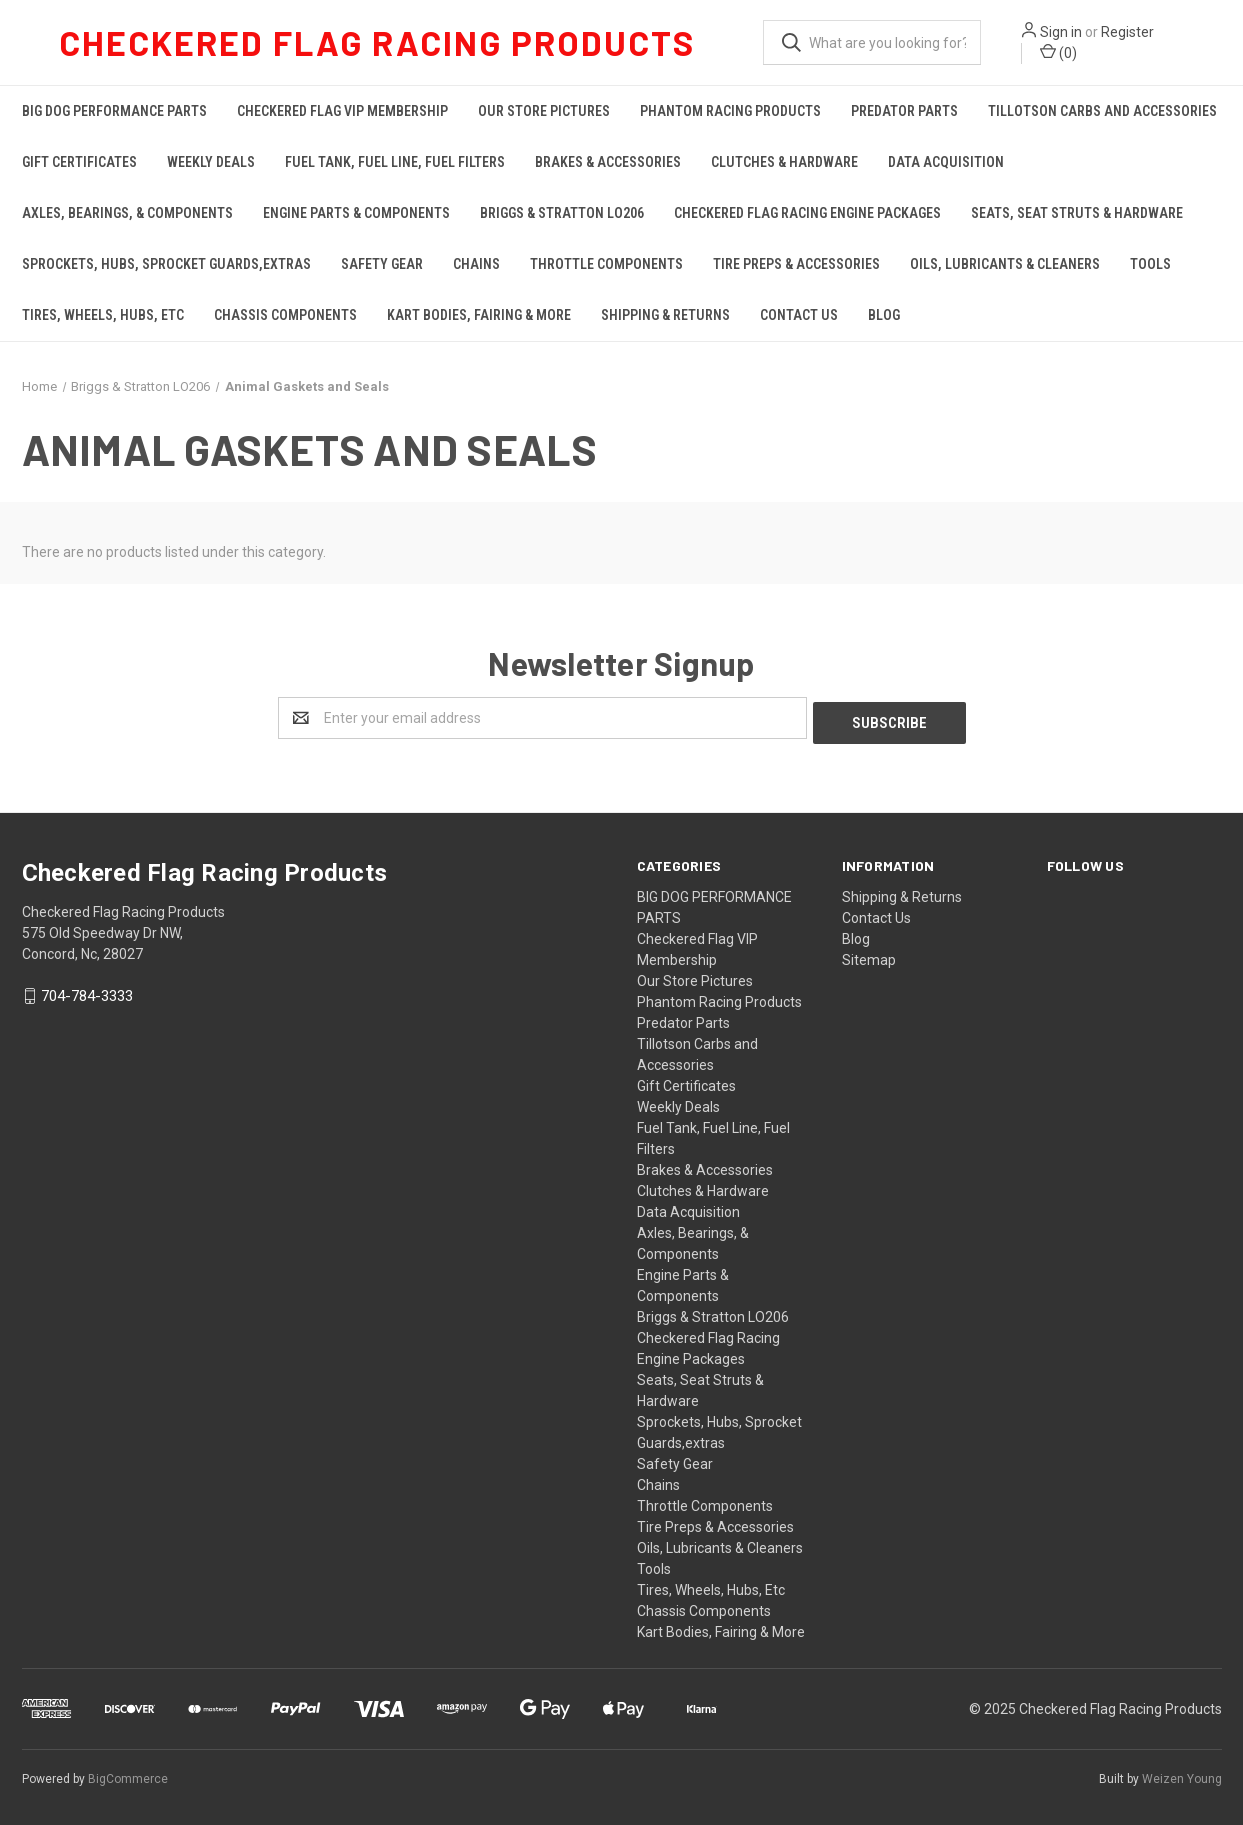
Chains (476, 264)
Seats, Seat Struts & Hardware (1077, 213)
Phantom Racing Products (730, 111)
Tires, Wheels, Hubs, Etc (103, 315)
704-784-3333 (87, 992)
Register (1127, 32)
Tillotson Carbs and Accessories (1102, 111)
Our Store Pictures (544, 111)
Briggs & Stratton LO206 (562, 213)
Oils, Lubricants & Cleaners (1005, 264)
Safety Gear (382, 264)
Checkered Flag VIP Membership (342, 111)
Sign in (1061, 32)
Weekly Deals (211, 162)
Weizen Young (1182, 1774)
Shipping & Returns (665, 315)
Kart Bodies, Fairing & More (479, 315)
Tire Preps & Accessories (796, 264)
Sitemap (869, 955)
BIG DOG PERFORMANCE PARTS (114, 111)
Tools (1150, 264)
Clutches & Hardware (784, 162)
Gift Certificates (79, 162)
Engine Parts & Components (356, 213)
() (1058, 52)
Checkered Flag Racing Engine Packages (807, 213)
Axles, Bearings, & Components (127, 213)
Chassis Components (285, 315)
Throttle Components (606, 264)
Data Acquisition (946, 162)
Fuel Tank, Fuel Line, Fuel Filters (395, 162)
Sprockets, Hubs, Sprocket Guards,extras (166, 264)
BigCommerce (128, 1774)
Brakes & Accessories (608, 162)
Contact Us (799, 315)
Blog (884, 315)
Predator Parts (904, 111)
